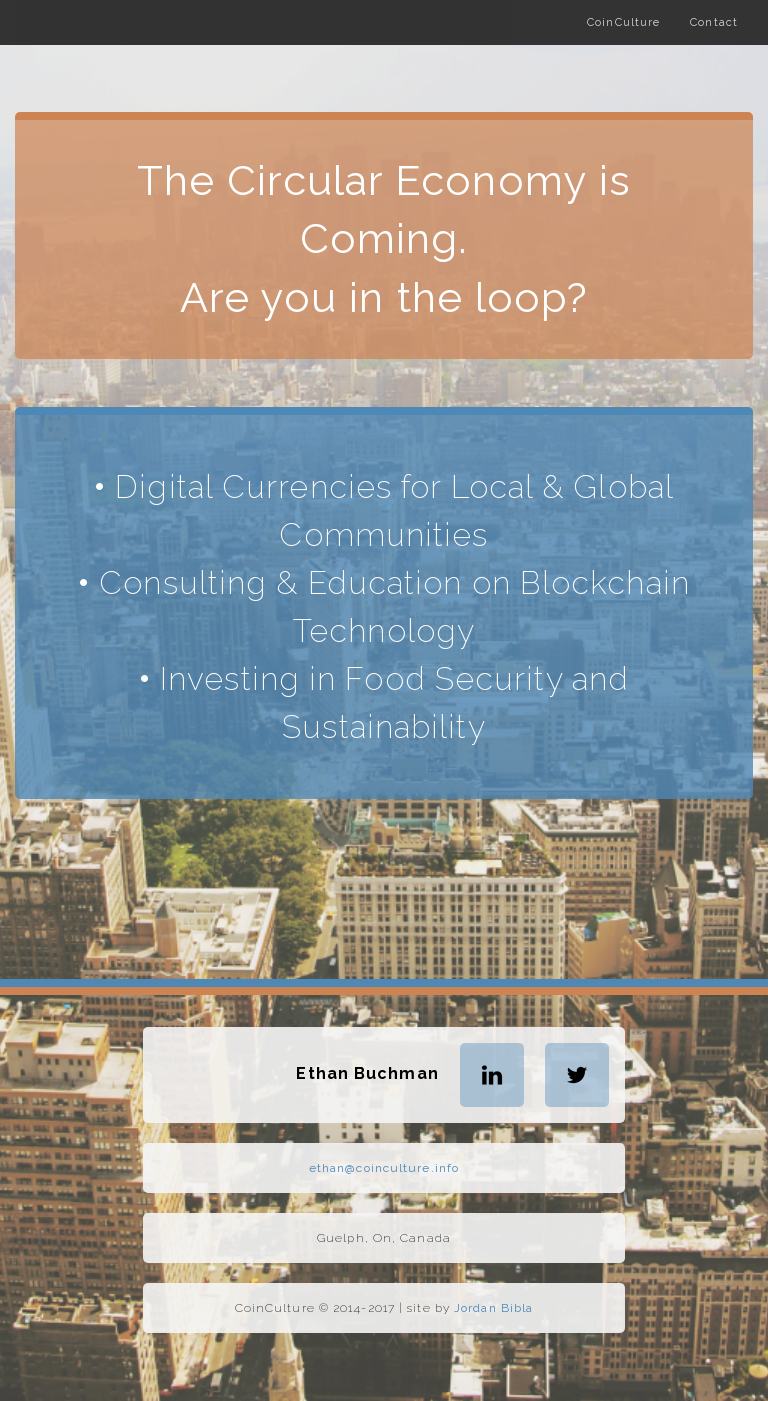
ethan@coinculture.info (384, 1168)
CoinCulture (623, 22)
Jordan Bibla (493, 1308)
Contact (714, 22)
